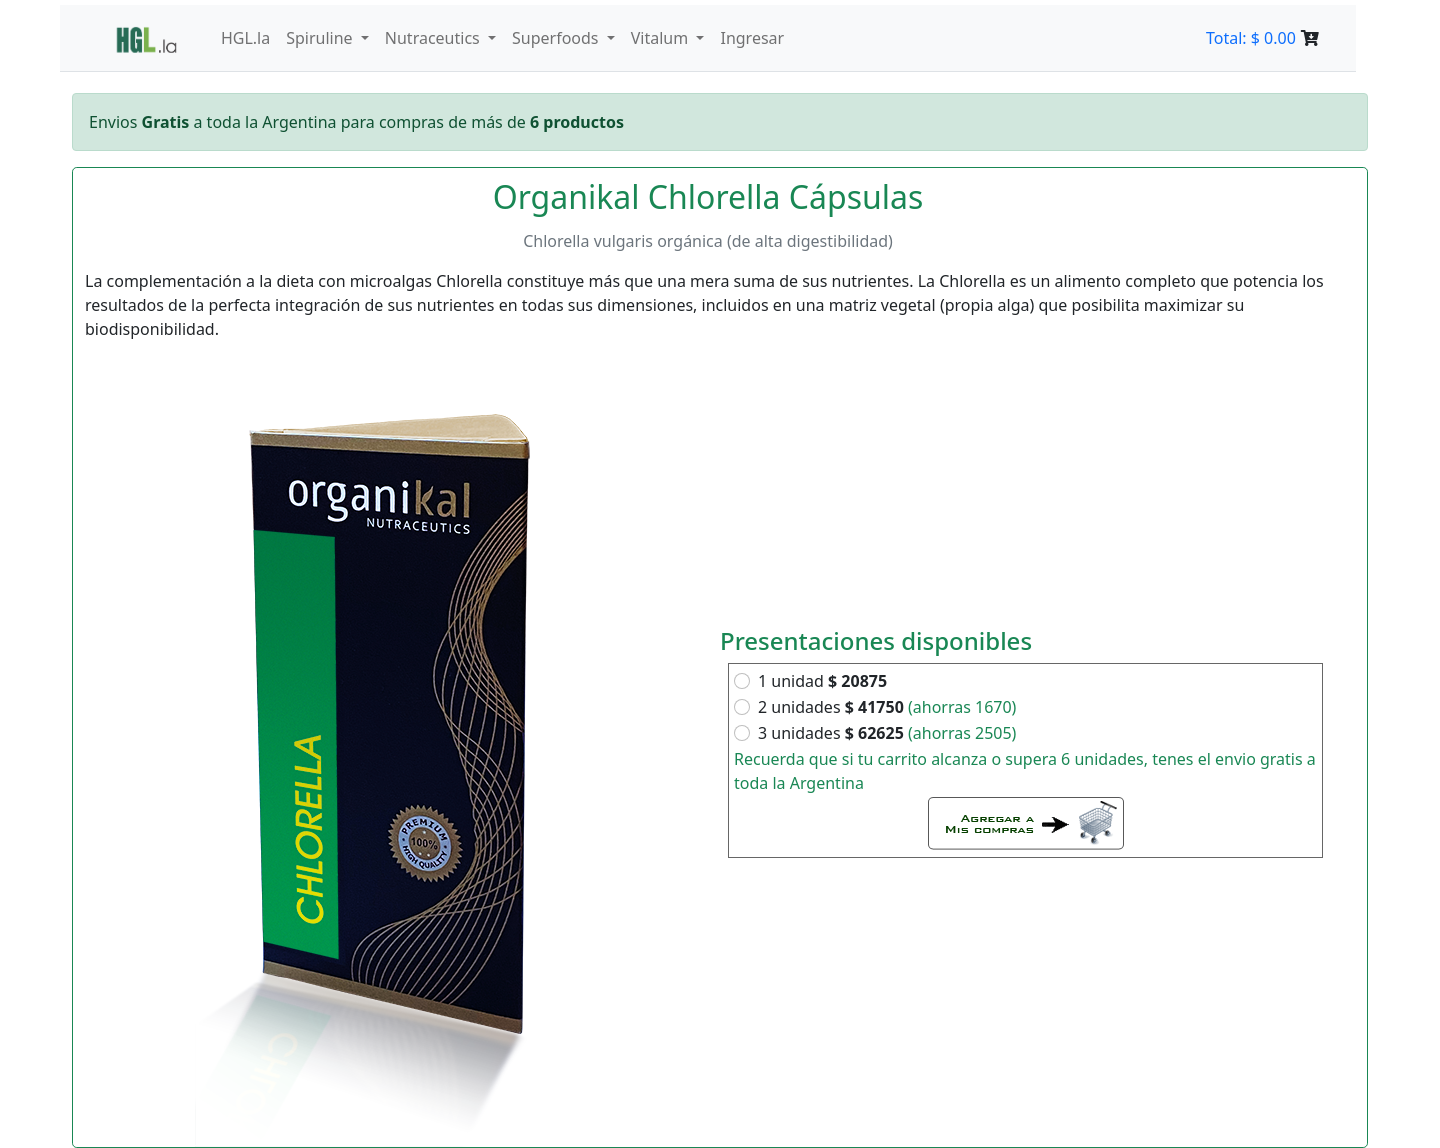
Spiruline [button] (321, 38)
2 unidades (887, 707)
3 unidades (887, 733)
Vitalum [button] (662, 38)
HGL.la (245, 38)
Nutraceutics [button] (434, 38)
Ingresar (752, 38)
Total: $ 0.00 (1263, 38)
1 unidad (822, 681)
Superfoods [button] (557, 38)
